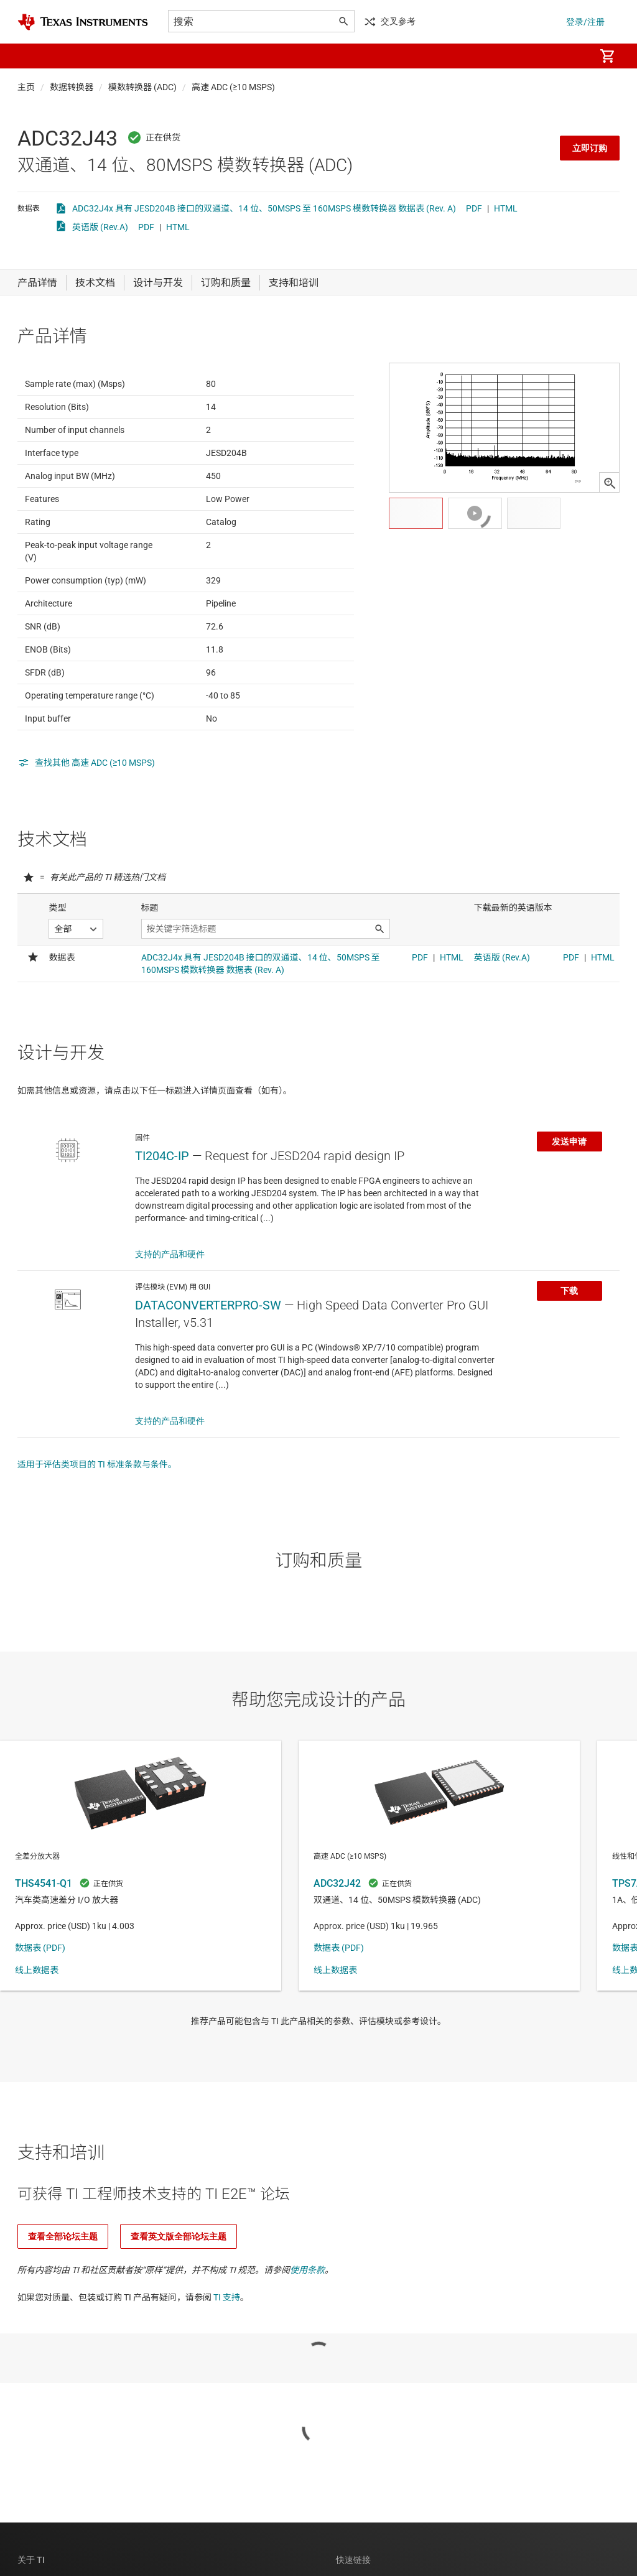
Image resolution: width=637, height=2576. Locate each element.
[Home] (82, 22)
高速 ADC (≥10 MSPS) (233, 87)
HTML (506, 208)
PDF (474, 208)
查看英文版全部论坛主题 (178, 2297)
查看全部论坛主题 (63, 2297)
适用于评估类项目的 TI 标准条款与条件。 (97, 1525)
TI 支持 (226, 2358)
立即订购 (589, 148)
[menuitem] (572, 56)
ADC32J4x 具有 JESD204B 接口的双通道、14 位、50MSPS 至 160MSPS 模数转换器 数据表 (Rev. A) (264, 208)
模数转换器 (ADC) (142, 87)
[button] (29, 56)
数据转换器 (71, 87)
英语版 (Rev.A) (100, 227)
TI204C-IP (162, 1216)
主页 (26, 87)
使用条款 (307, 2331)
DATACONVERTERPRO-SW (208, 1366)
